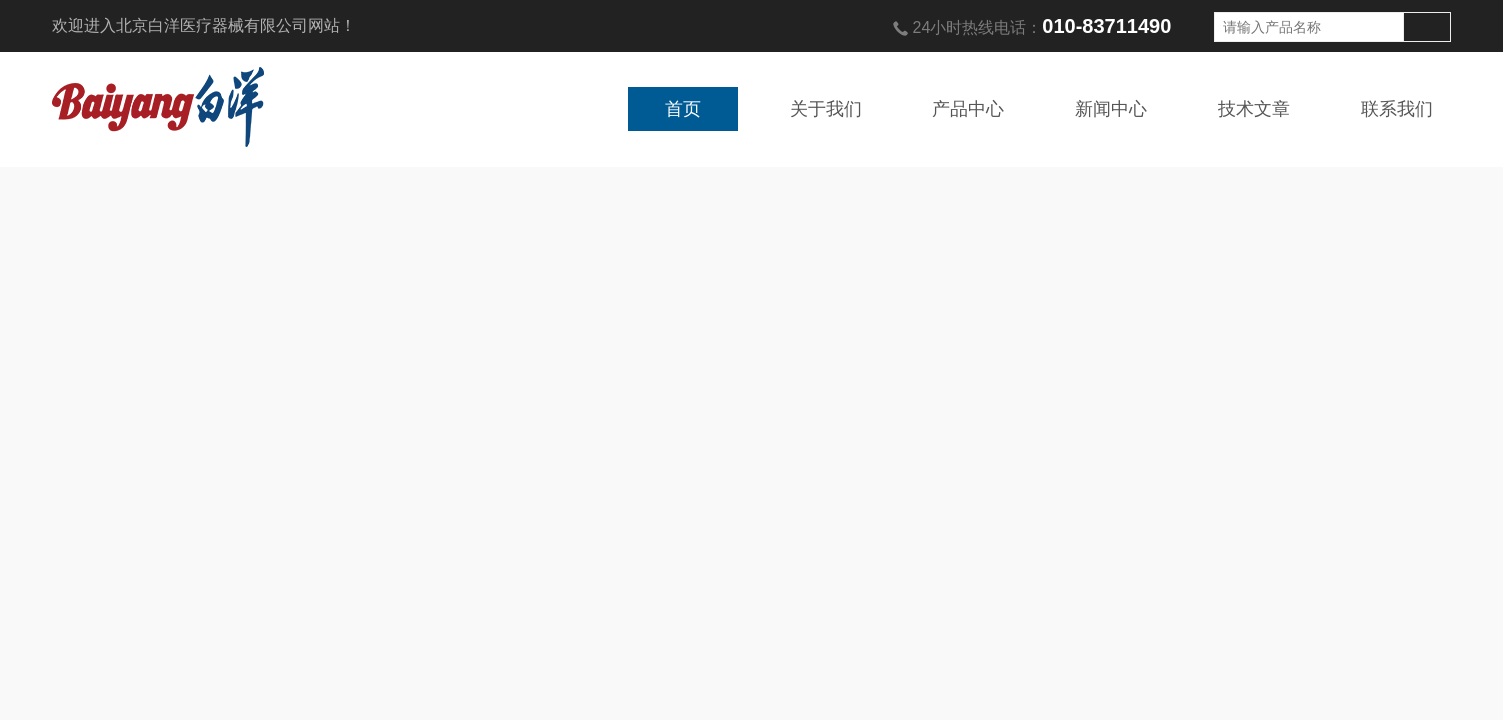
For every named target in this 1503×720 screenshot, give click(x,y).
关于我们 (826, 109)
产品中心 (968, 109)
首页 (683, 109)
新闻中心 (1111, 109)
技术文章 (1254, 109)
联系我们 (1397, 109)
